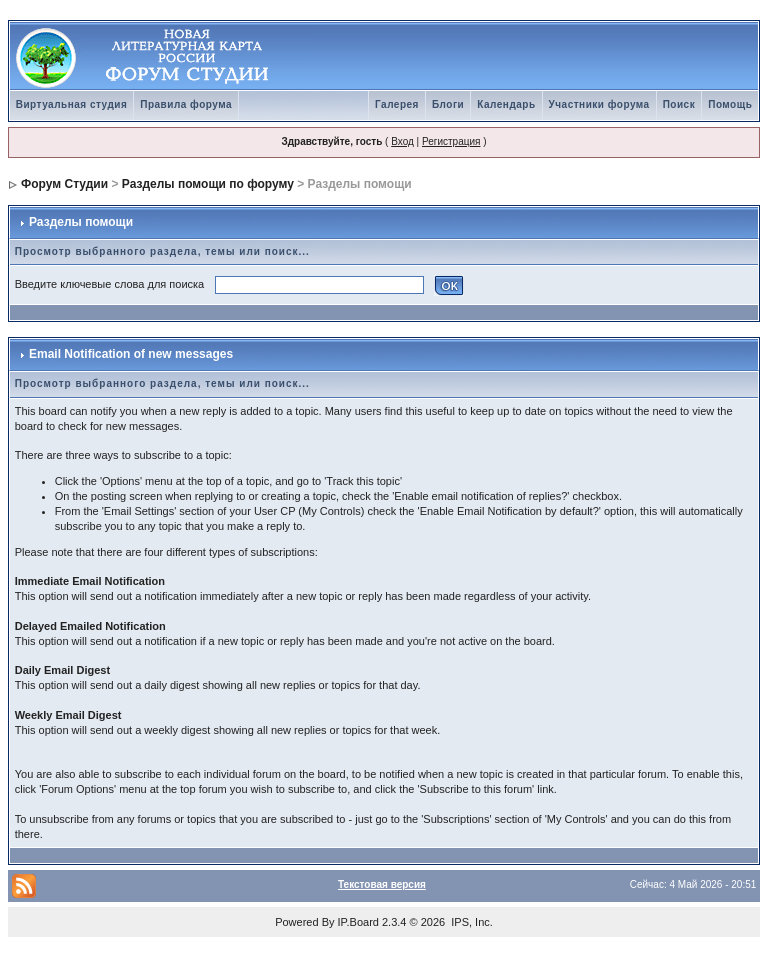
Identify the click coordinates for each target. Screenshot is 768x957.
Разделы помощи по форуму (208, 184)
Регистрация (451, 141)
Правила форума (186, 104)
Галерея (397, 104)
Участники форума (599, 104)
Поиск (679, 104)
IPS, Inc (470, 922)
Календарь (506, 104)
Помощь (730, 104)
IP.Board (358, 922)
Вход (402, 141)
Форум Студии (64, 184)
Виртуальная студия (72, 104)
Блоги (448, 104)
